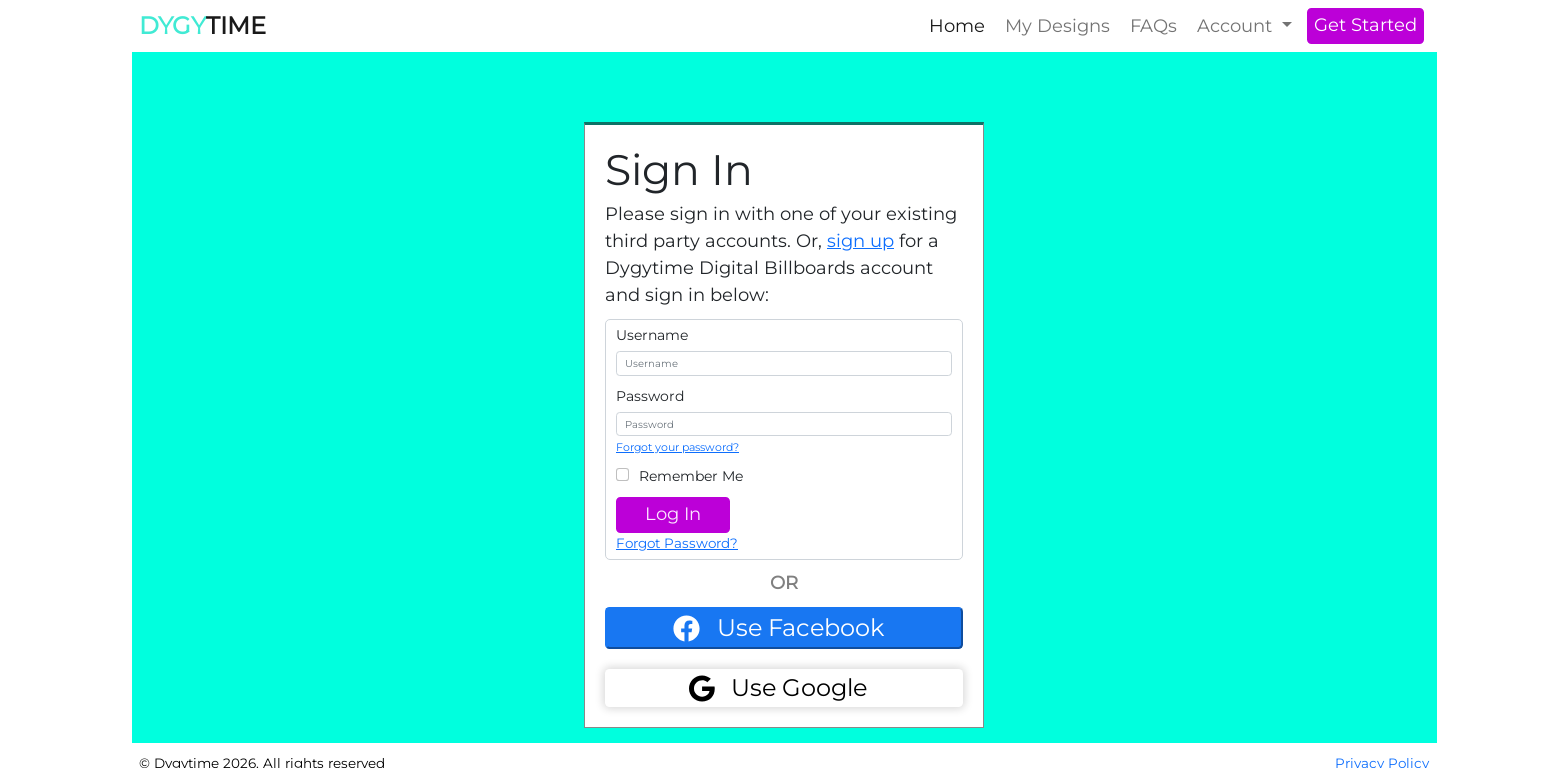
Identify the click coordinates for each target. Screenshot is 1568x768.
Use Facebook (800, 627)
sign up (860, 241)
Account (1237, 26)
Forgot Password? (677, 543)
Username (652, 335)
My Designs (1057, 26)
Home (957, 26)
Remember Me (691, 476)
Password (650, 396)
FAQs (1153, 26)
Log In (673, 514)
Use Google (799, 687)
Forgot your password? (677, 447)
